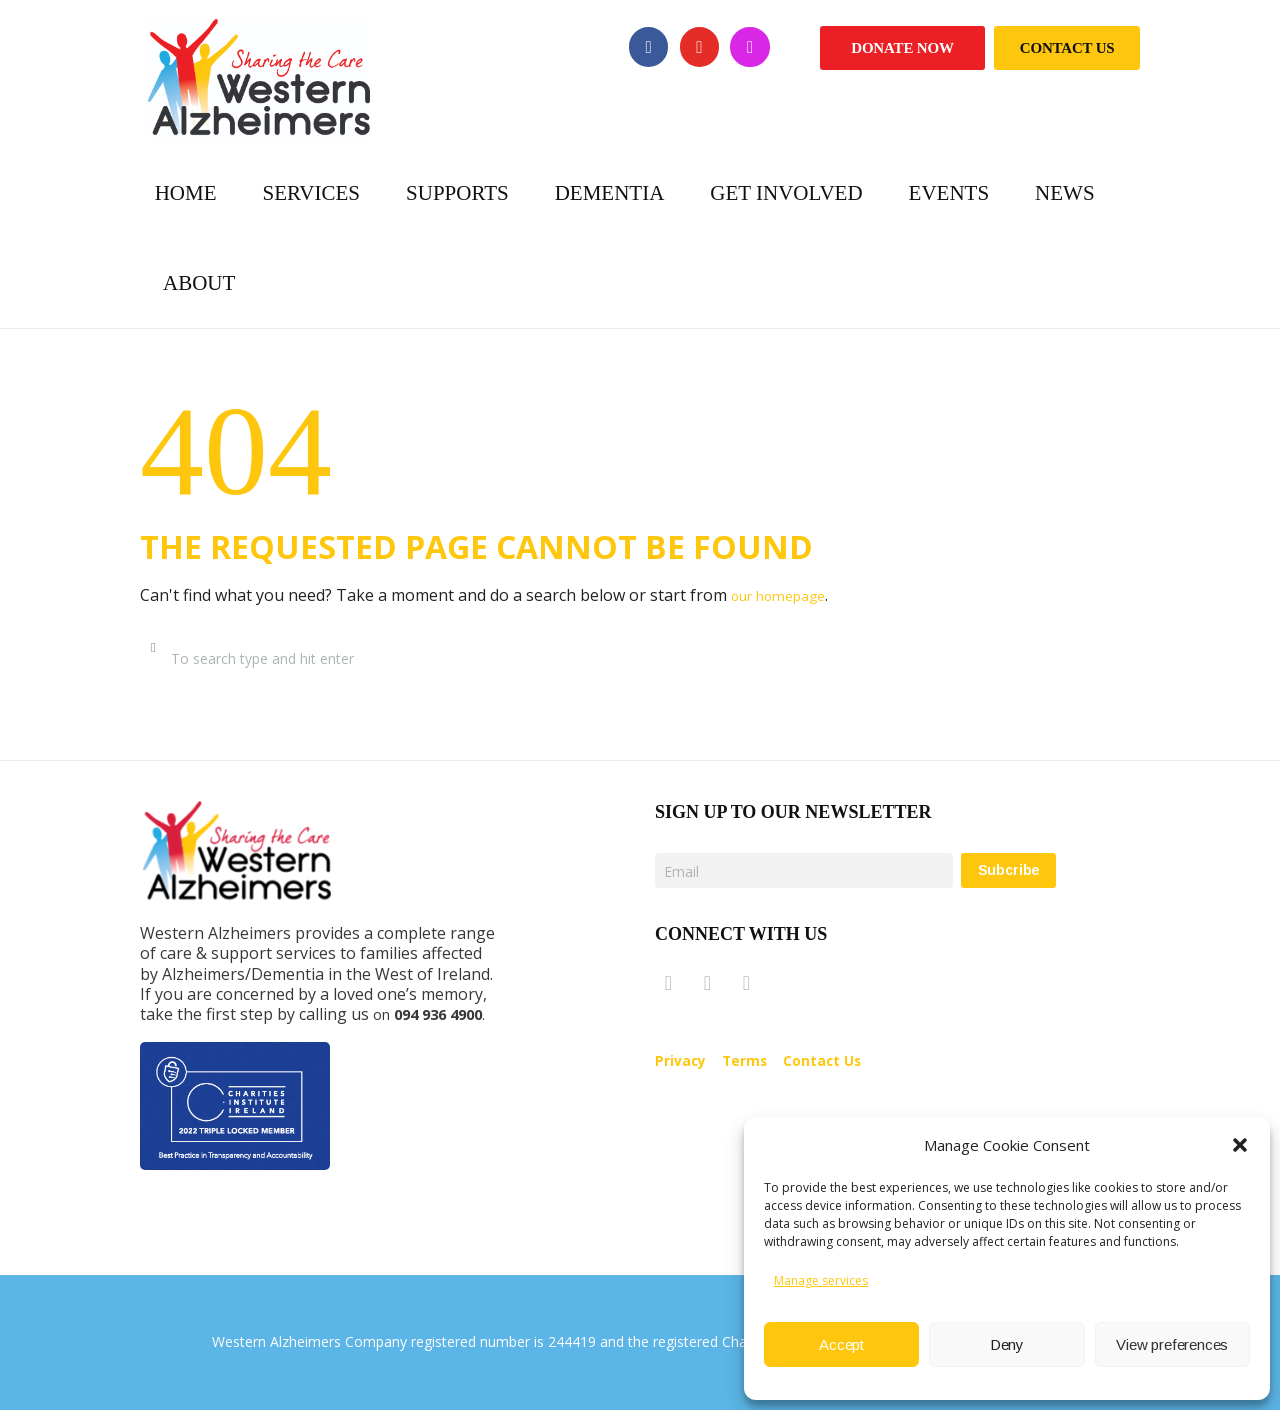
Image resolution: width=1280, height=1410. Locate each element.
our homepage (787, 595)
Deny (1007, 1344)
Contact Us (1067, 48)
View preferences (1172, 1344)
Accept (841, 1344)
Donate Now (902, 48)
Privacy (684, 1063)
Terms (755, 1063)
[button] (1240, 1145)
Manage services (821, 1280)
